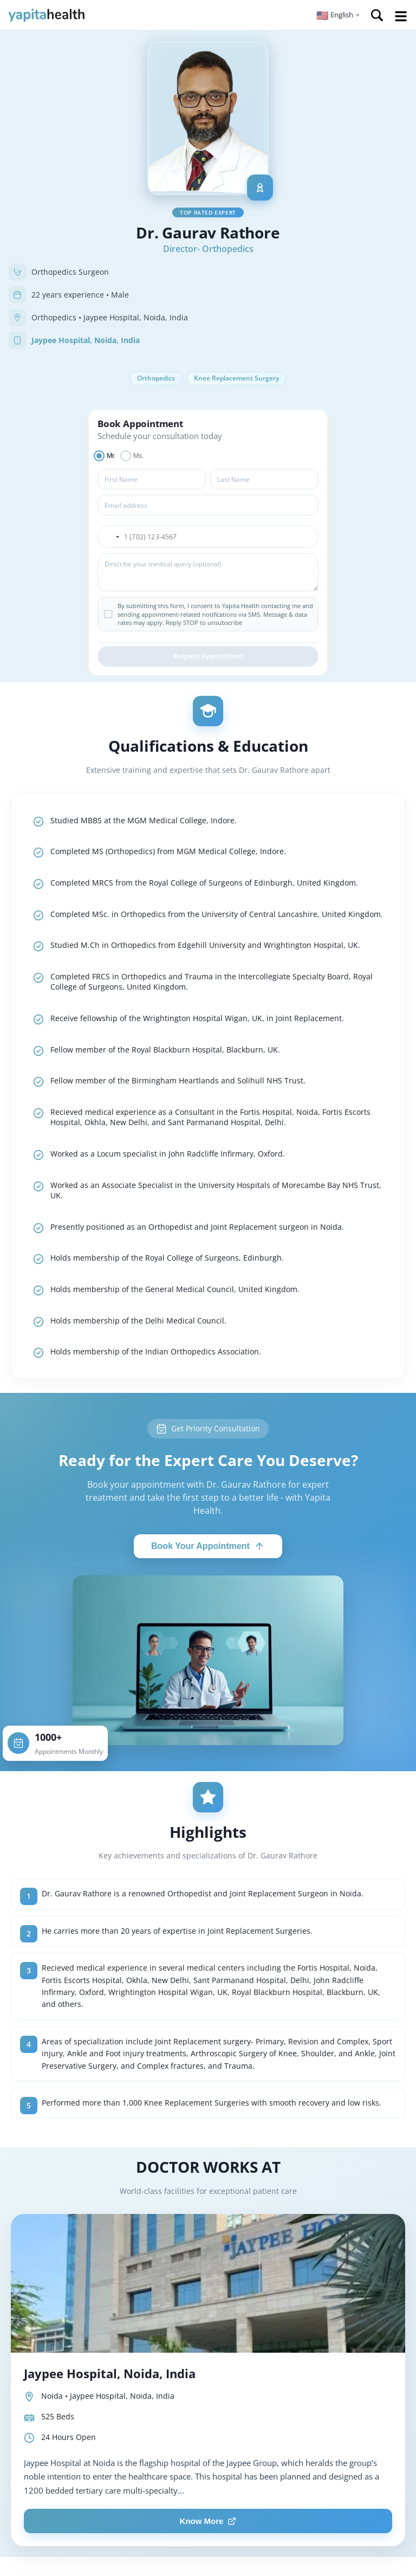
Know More (208, 2522)
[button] (338, 15)
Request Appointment (208, 658)
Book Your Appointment (208, 1547)
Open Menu (400, 16)
